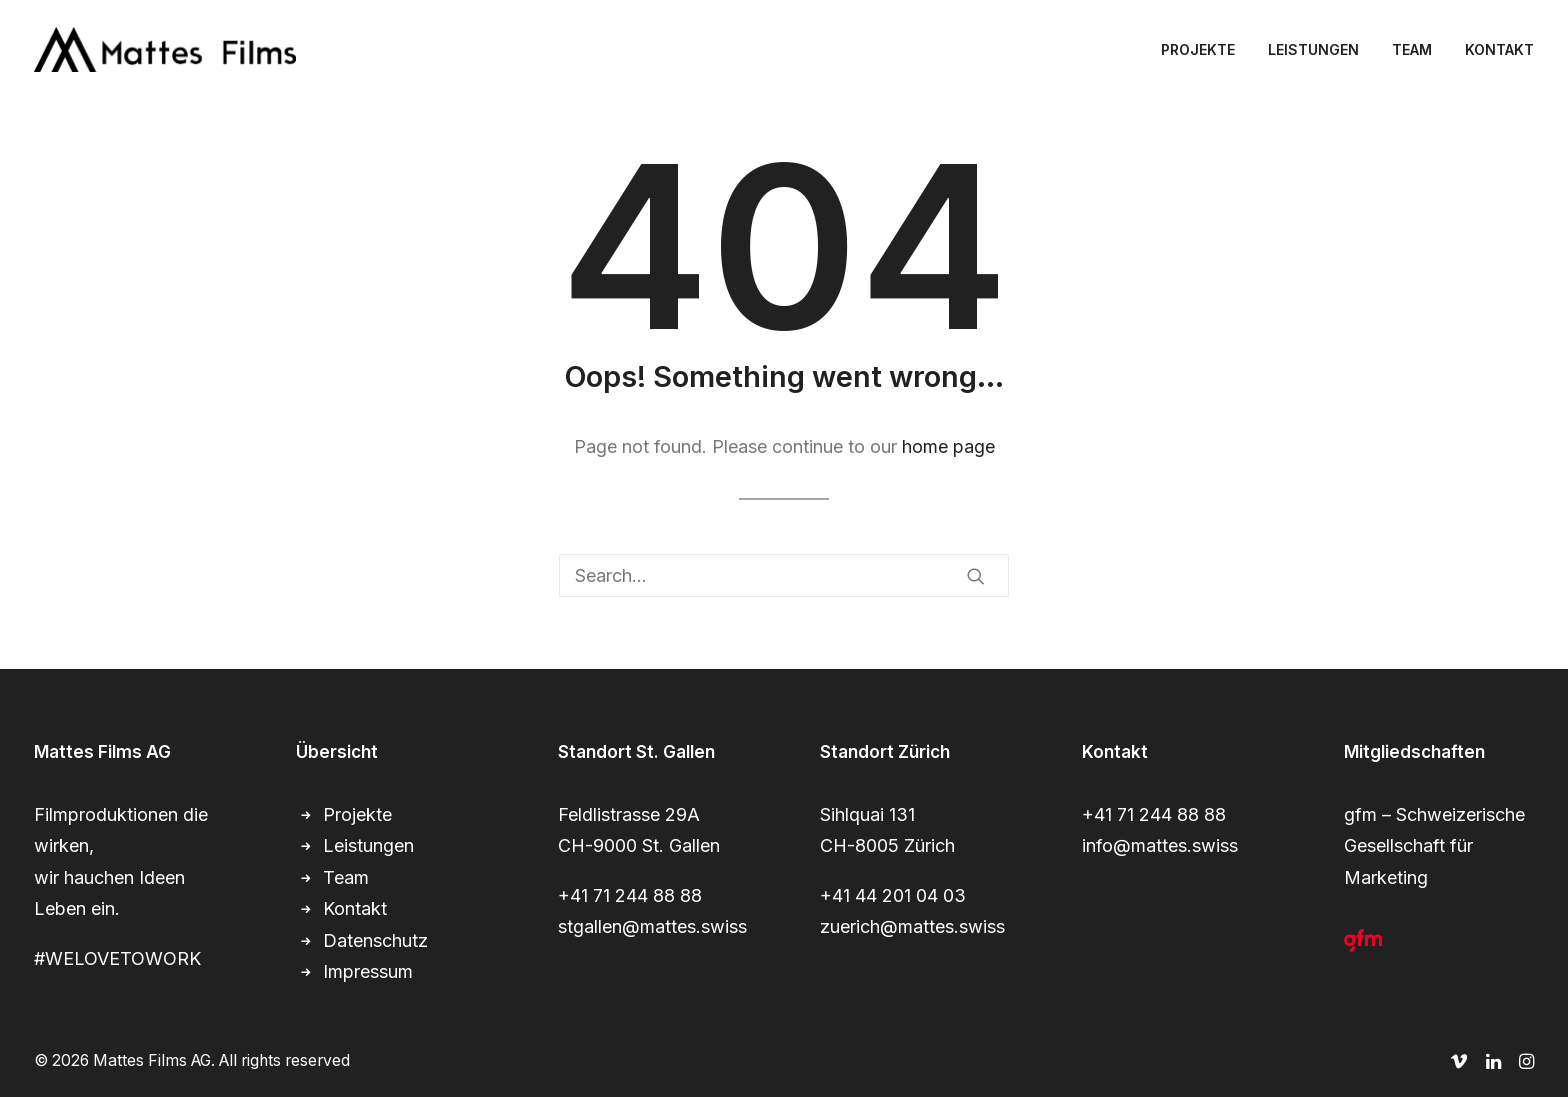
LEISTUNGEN (1313, 49)
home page (948, 446)
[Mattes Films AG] (165, 49)
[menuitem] (1205, 49)
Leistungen (368, 845)
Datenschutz (375, 940)
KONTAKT (1499, 49)
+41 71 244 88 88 (630, 895)
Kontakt (355, 908)
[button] (976, 576)
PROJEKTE (1198, 49)
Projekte (357, 814)
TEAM (1412, 49)
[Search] (784, 575)
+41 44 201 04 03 (893, 895)
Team (346, 877)
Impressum (368, 971)
